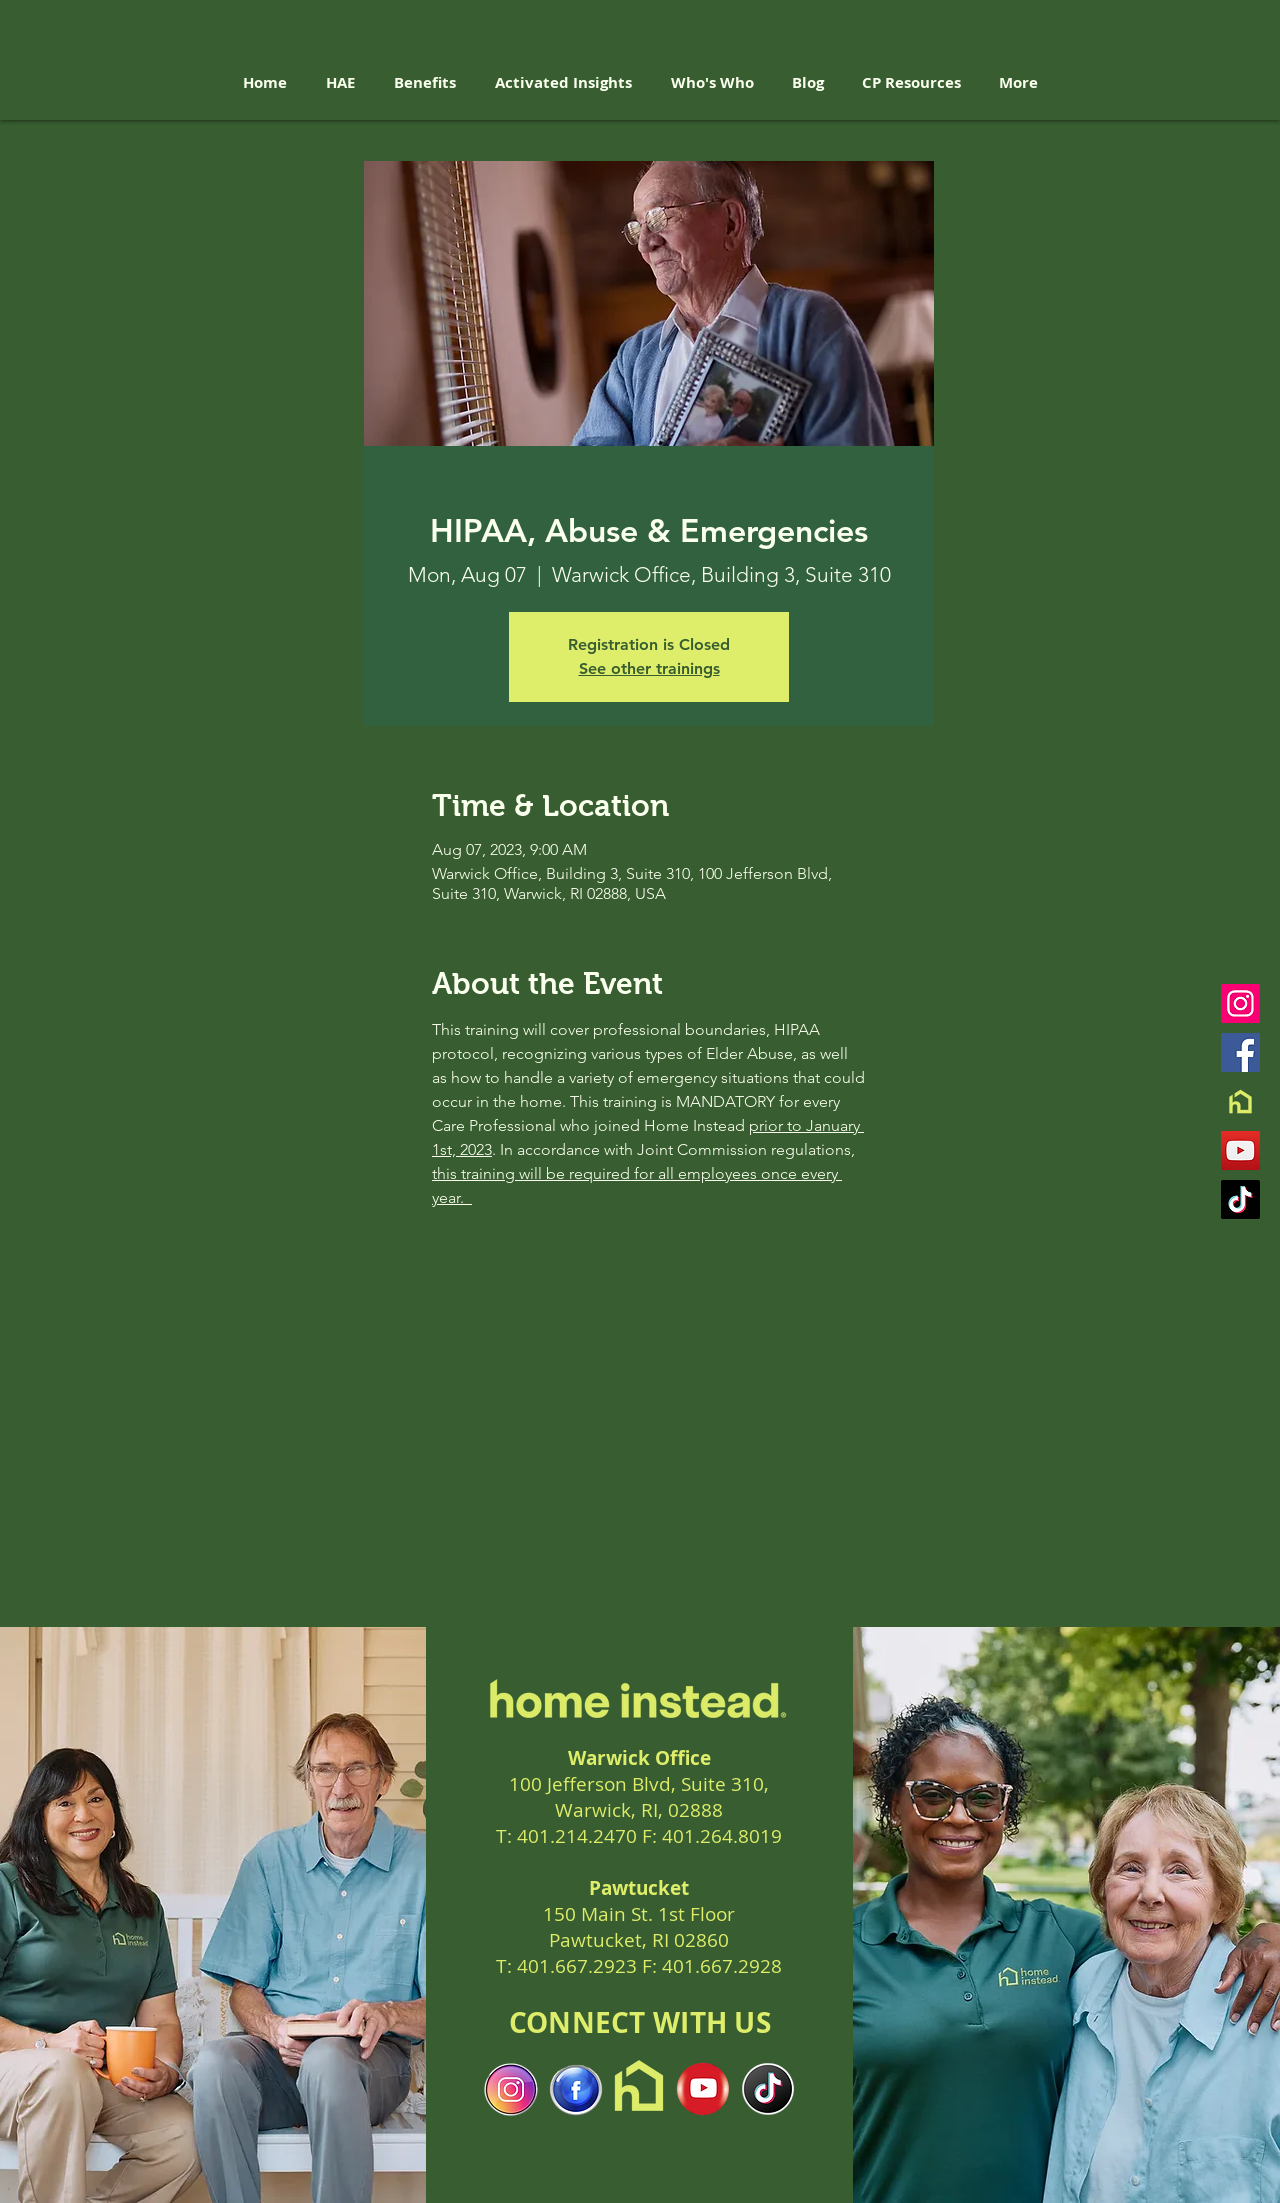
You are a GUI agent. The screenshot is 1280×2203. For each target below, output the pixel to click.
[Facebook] (1240, 1052)
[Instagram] (1240, 1003)
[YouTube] (1240, 1150)
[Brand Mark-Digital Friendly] (1240, 1101)
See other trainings (649, 668)
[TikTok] (1240, 1199)
